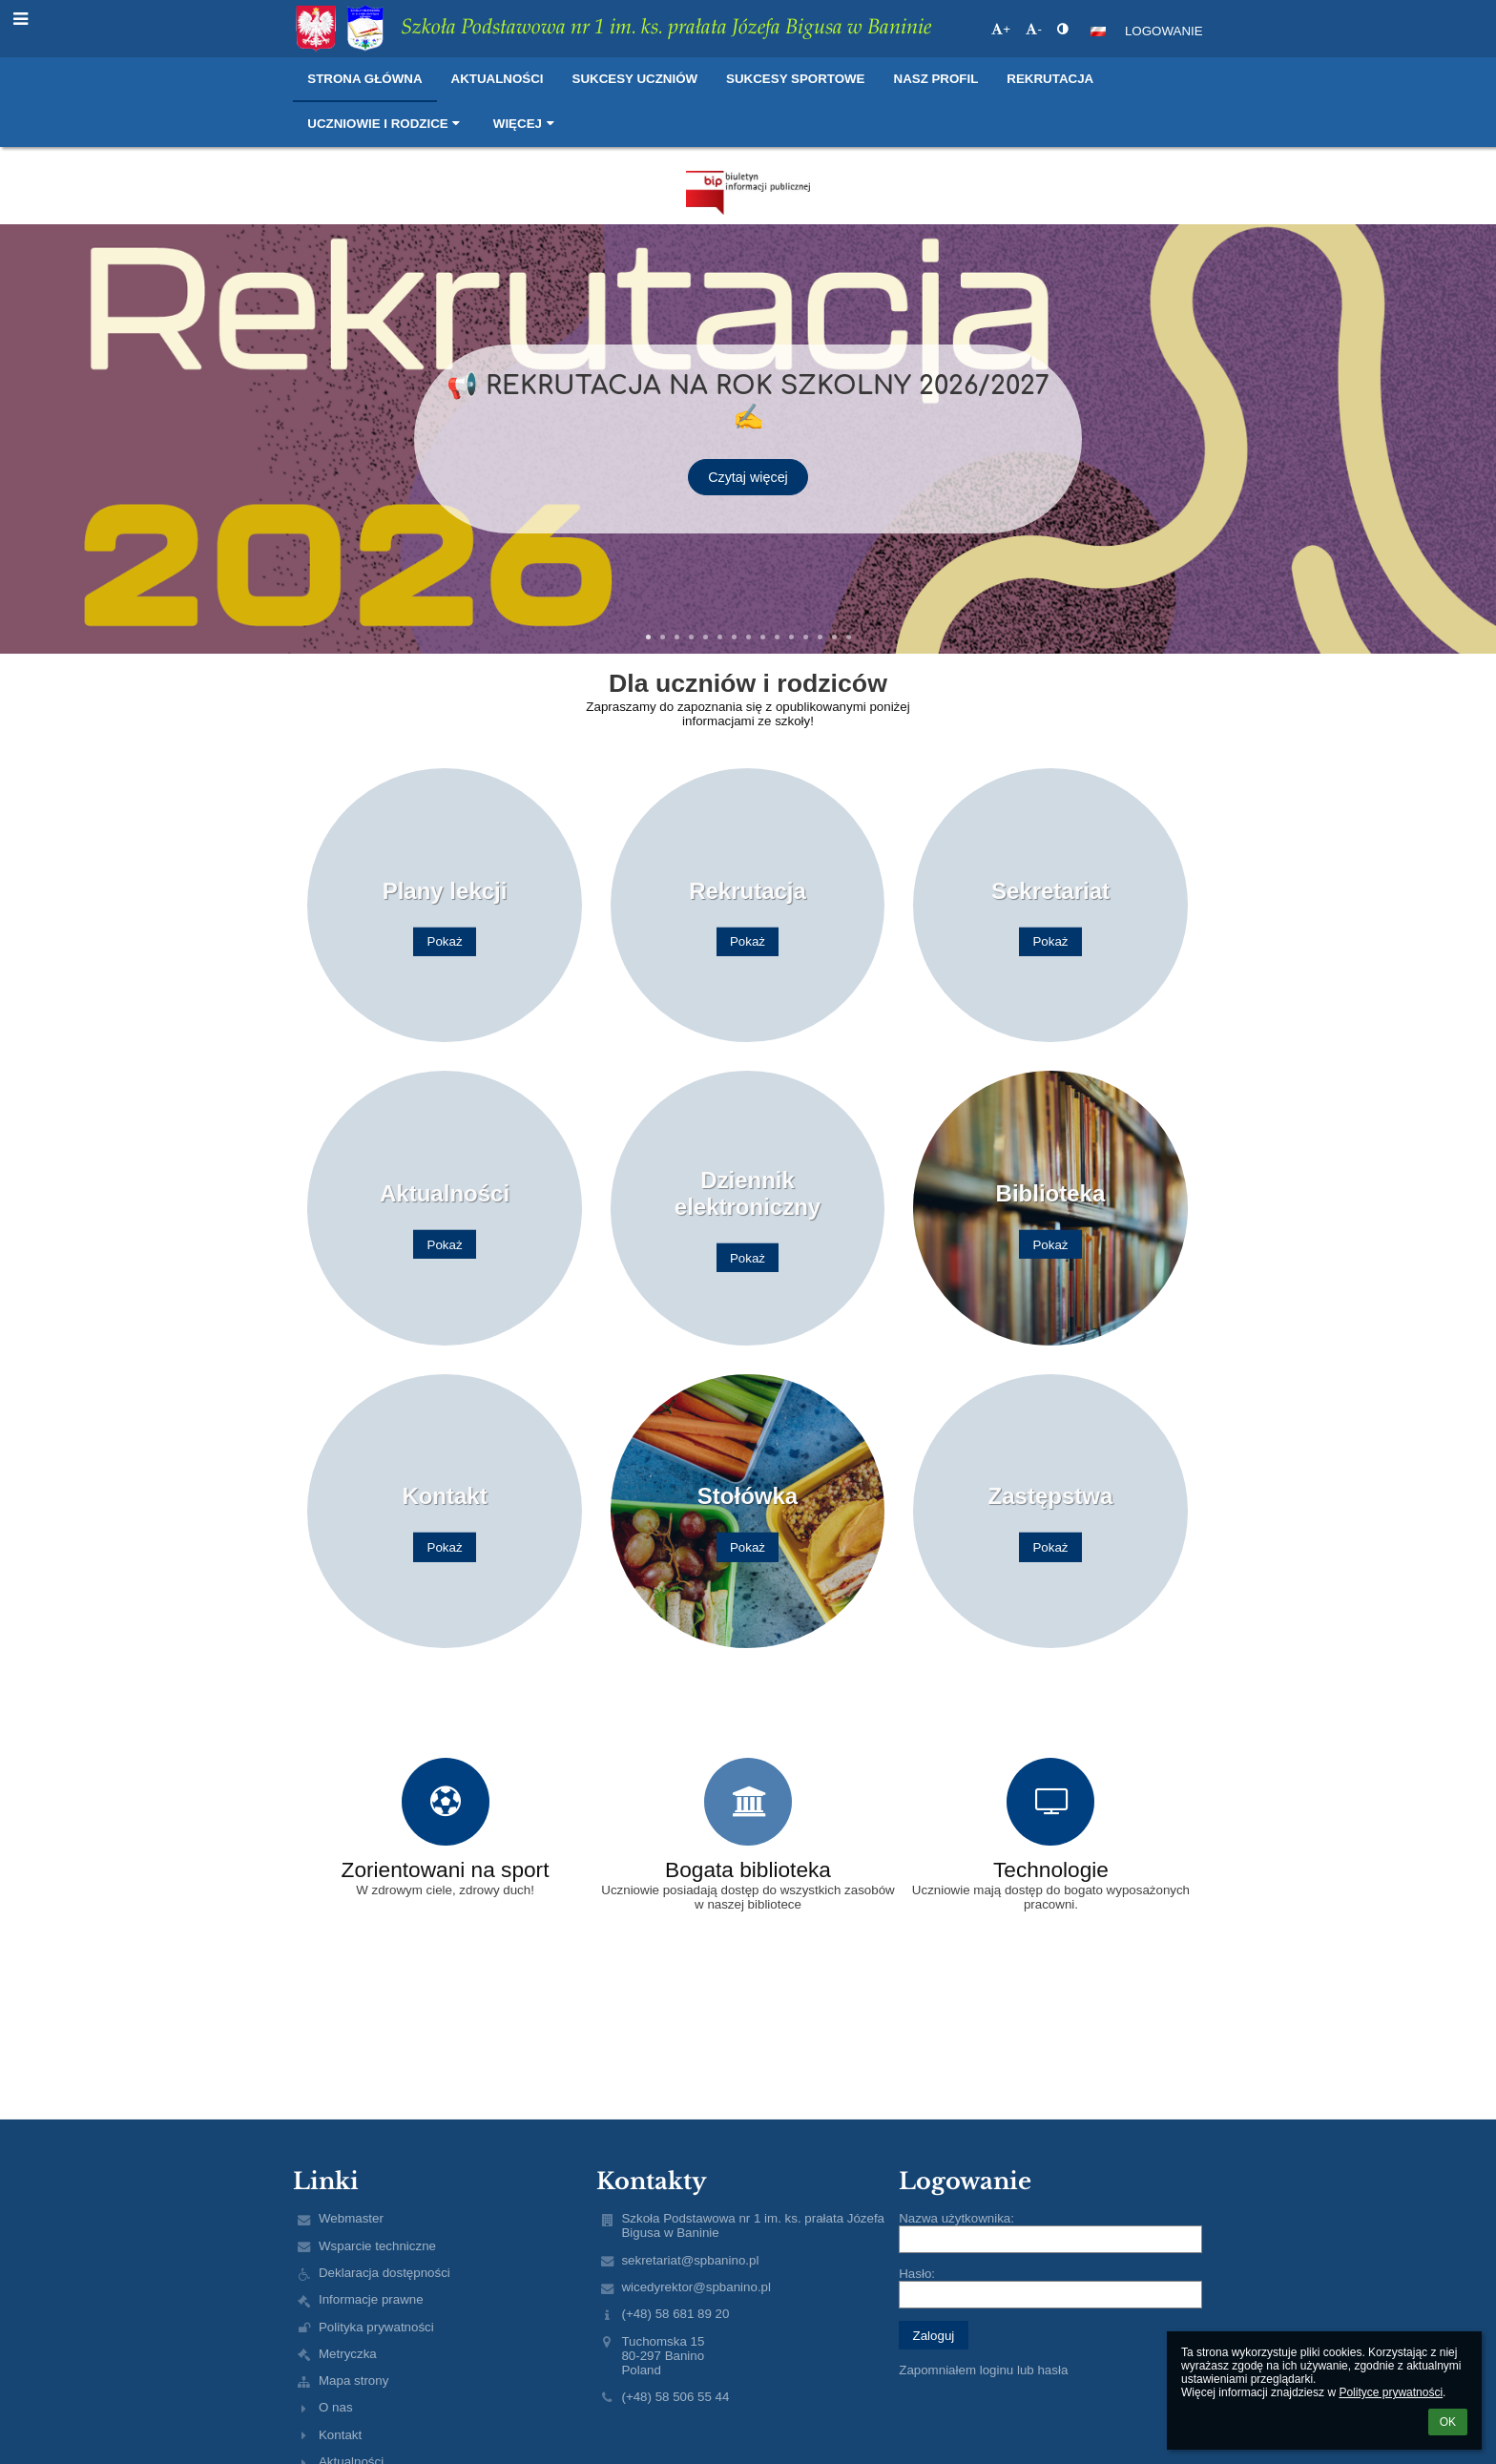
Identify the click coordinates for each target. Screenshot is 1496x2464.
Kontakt (340, 2435)
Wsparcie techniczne (377, 2246)
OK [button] (1448, 2422)
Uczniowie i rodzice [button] (386, 123)
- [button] (1033, 29)
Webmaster (351, 2218)
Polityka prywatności (376, 2327)
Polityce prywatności (1391, 2392)
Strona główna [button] (364, 79)
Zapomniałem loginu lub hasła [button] (983, 2370)
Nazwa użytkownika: (956, 2218)
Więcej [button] (525, 123)
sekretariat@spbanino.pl (689, 2260)
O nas (336, 2407)
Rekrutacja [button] (1050, 79)
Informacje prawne (371, 2299)
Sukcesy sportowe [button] (795, 79)
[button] (1098, 31)
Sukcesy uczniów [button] (635, 79)
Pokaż (445, 941)
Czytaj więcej (748, 460)
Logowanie (1164, 31)
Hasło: (917, 2273)
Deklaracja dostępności (384, 2273)
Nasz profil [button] (936, 79)
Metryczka (348, 2354)
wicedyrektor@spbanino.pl (696, 2287)
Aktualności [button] (497, 79)
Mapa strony (353, 2380)
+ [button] (1000, 29)
